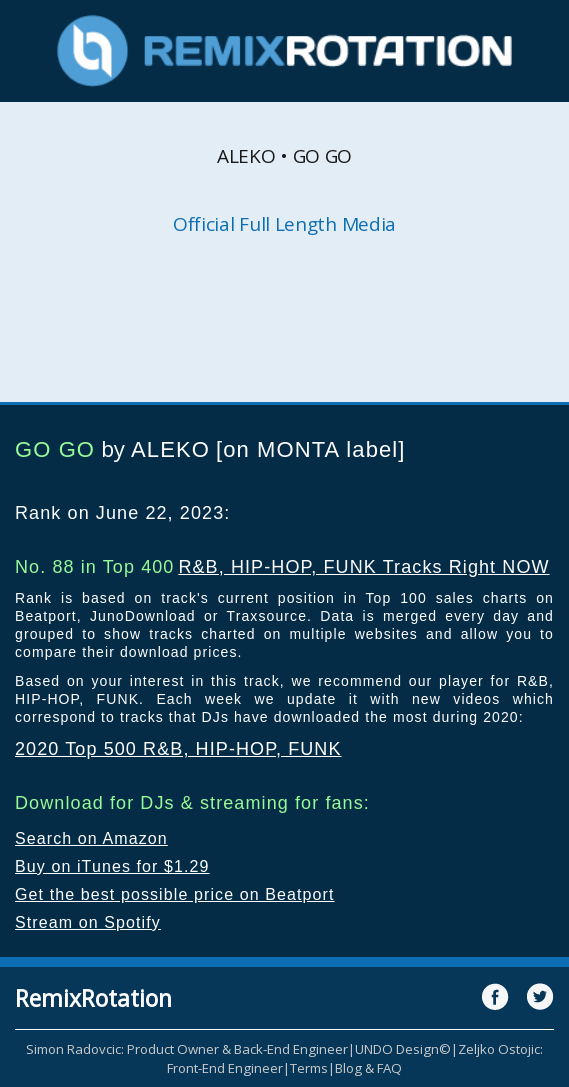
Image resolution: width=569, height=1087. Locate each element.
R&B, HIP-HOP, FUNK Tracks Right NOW (363, 567)
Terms (309, 1068)
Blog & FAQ (368, 1068)
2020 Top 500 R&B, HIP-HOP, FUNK (178, 749)
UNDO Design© (403, 1049)
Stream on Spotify (88, 922)
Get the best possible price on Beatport (175, 894)
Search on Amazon (91, 838)
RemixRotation (93, 998)
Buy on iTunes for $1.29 (112, 866)
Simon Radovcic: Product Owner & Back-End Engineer (187, 1049)
